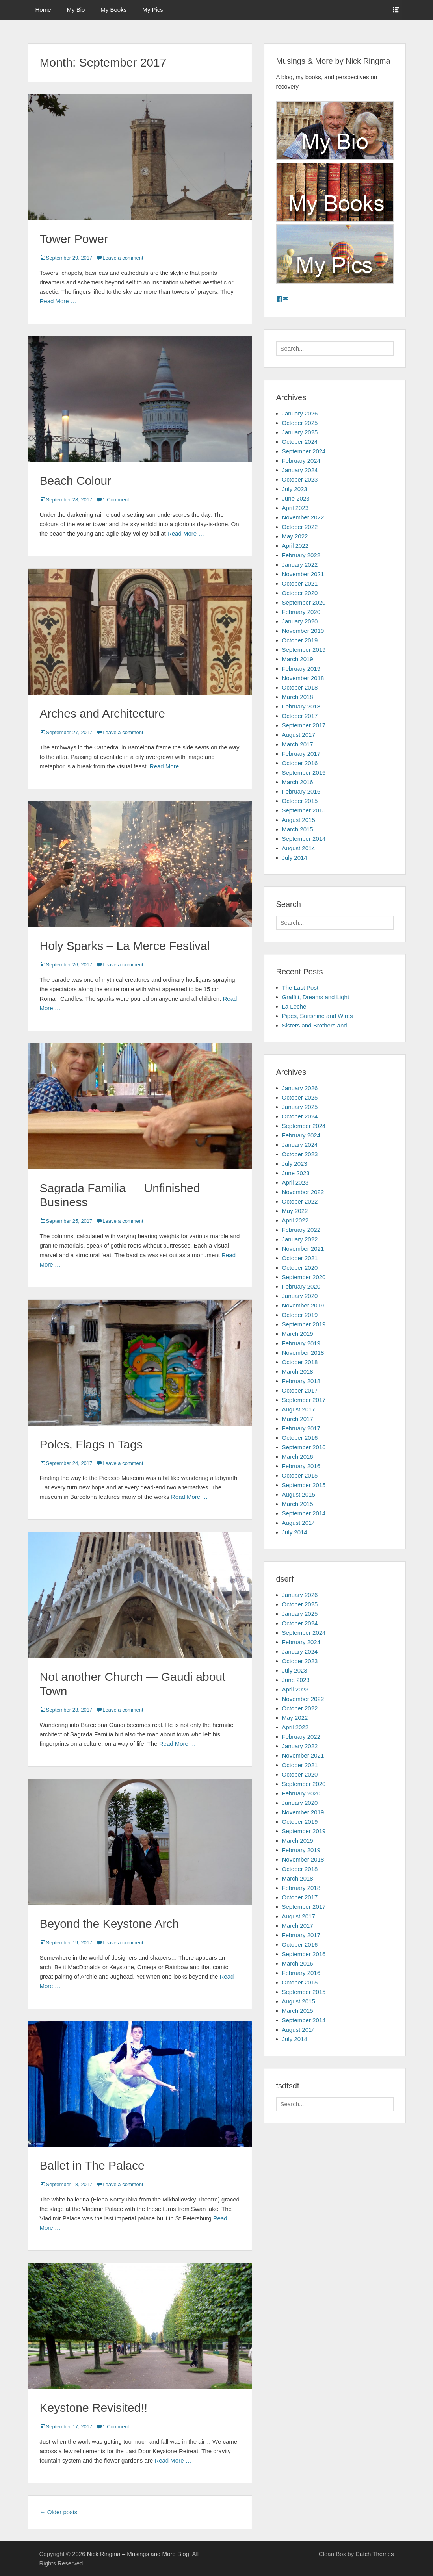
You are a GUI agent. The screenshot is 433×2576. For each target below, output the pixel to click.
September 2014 (304, 838)
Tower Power (74, 238)
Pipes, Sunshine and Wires (317, 1016)
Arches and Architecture (102, 713)
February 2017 (301, 753)
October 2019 (300, 640)
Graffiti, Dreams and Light (315, 997)
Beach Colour (76, 480)
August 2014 (298, 848)
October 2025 (300, 422)
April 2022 (295, 545)
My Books (113, 9)
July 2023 (294, 489)
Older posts (59, 2512)
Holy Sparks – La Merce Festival (125, 945)
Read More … (58, 301)
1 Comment (115, 500)
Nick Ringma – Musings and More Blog (138, 2553)
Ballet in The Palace (92, 2165)
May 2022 (295, 536)
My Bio (76, 9)
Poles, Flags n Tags (91, 1444)
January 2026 (300, 413)
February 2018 (301, 706)
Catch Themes (374, 2553)
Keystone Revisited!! (93, 2407)
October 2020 (300, 593)
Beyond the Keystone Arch (109, 1923)
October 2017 (300, 715)
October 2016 (300, 763)
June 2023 (296, 498)
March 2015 (297, 829)
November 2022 (303, 517)
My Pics (152, 9)
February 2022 (301, 555)
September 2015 (304, 810)
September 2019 (304, 649)
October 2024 (300, 441)
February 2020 (301, 611)
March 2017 (297, 744)
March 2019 (297, 659)
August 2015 (298, 819)
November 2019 (303, 630)
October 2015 (300, 800)
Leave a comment (122, 258)
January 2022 (300, 564)
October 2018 (300, 687)
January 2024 (300, 470)
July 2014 (294, 857)
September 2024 (304, 451)
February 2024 (301, 460)
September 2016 (304, 772)
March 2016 (297, 782)
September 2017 (304, 725)
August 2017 (298, 734)
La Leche (294, 1006)
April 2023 (295, 507)
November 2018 (303, 678)
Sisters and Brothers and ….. (320, 1025)
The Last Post (300, 987)
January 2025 (300, 432)
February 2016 (301, 791)
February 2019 (301, 668)
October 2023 (300, 479)
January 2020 (300, 621)
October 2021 (300, 583)
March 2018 (297, 697)
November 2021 (303, 574)
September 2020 (304, 602)
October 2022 (300, 526)
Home (43, 9)
